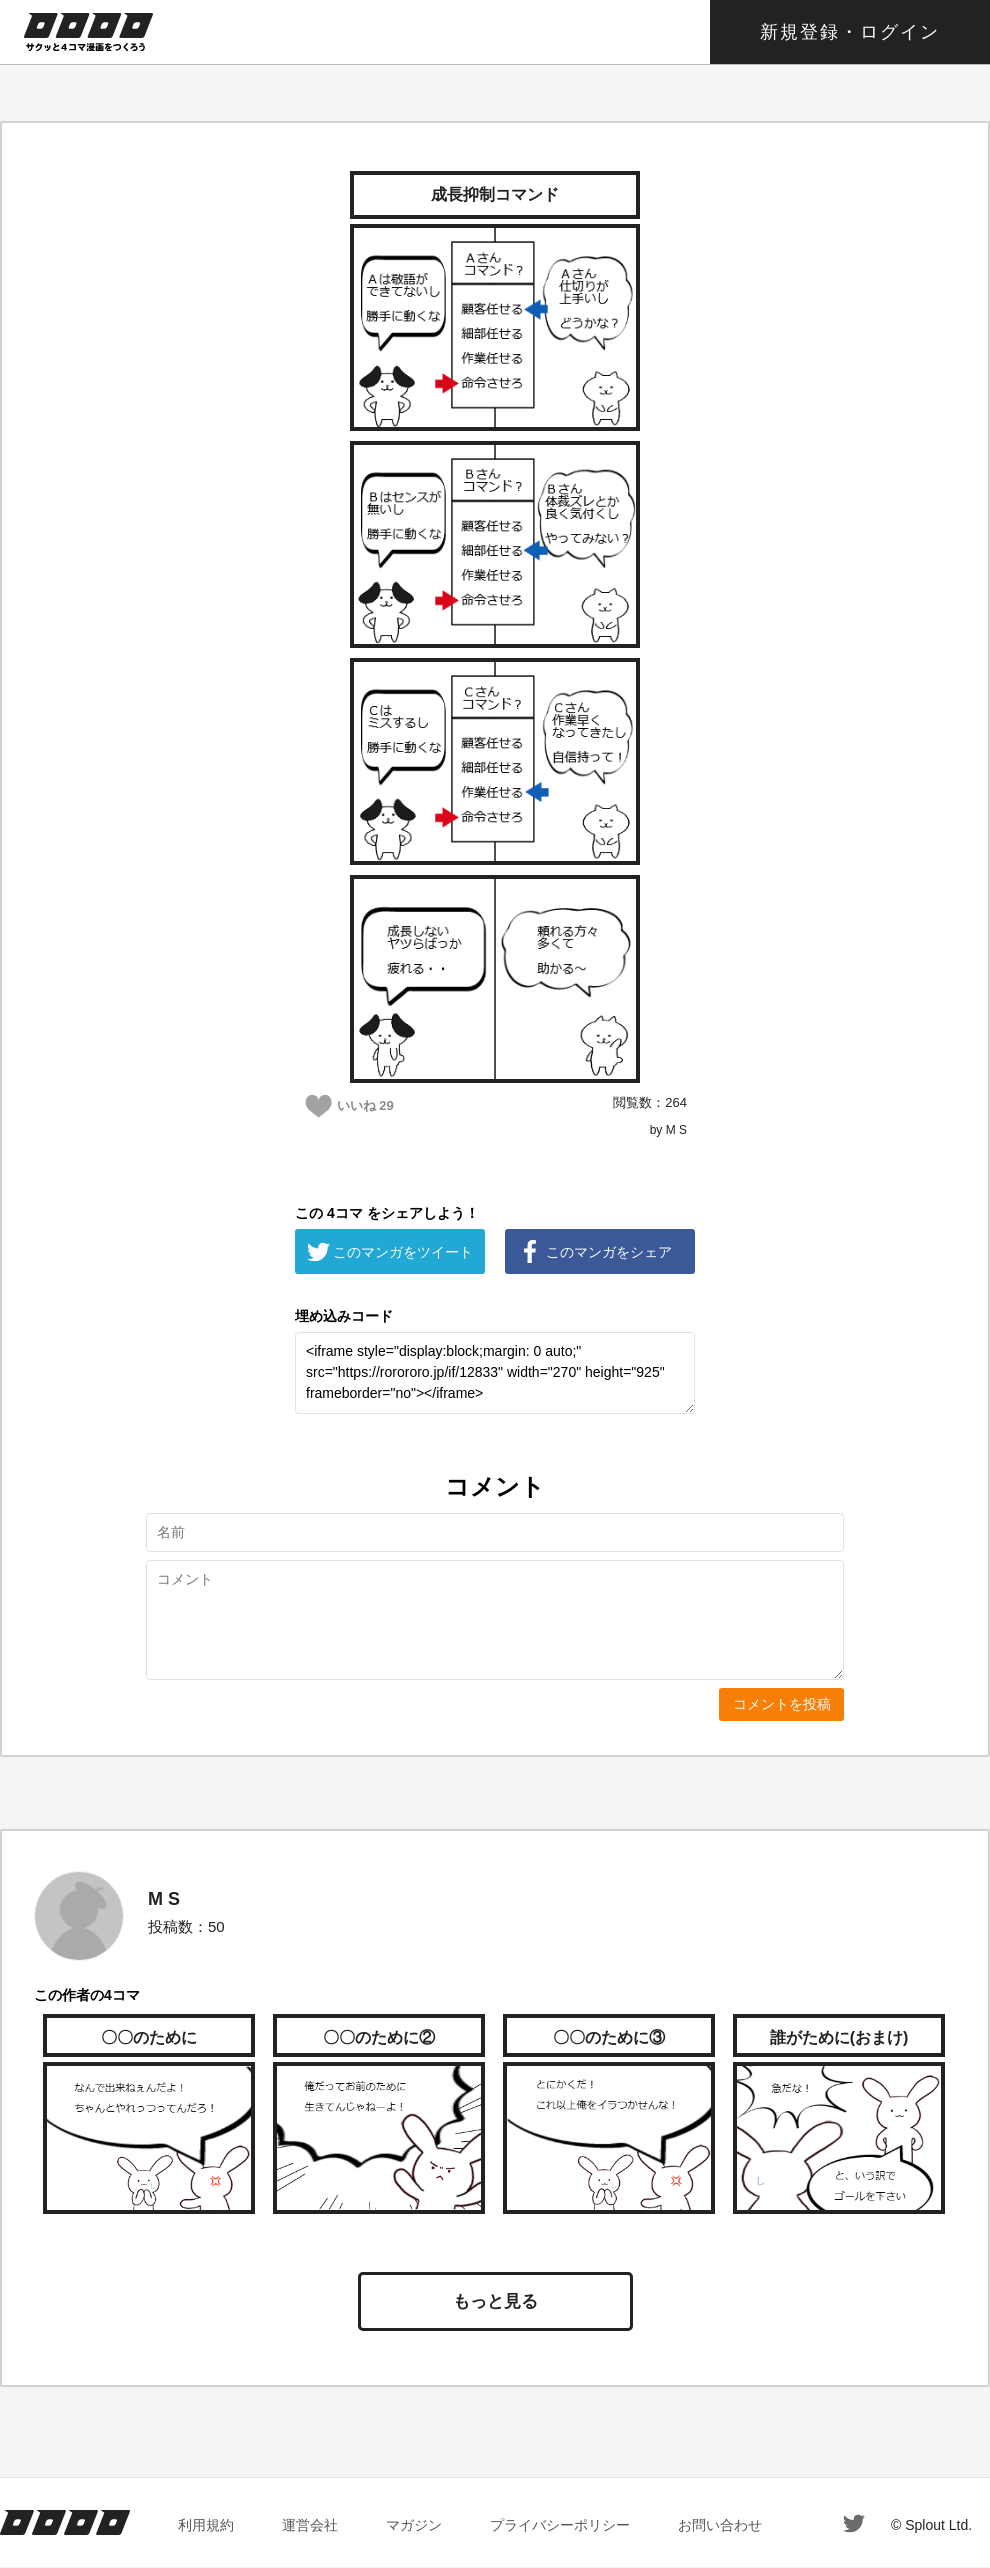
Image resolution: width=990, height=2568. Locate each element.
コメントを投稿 (782, 1704)
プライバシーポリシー (560, 2525)
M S (164, 1899)
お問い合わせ (720, 2525)
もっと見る (495, 2301)
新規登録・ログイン (850, 32)
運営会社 (310, 2525)
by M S (668, 1130)
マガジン (414, 2525)
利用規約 (206, 2525)
